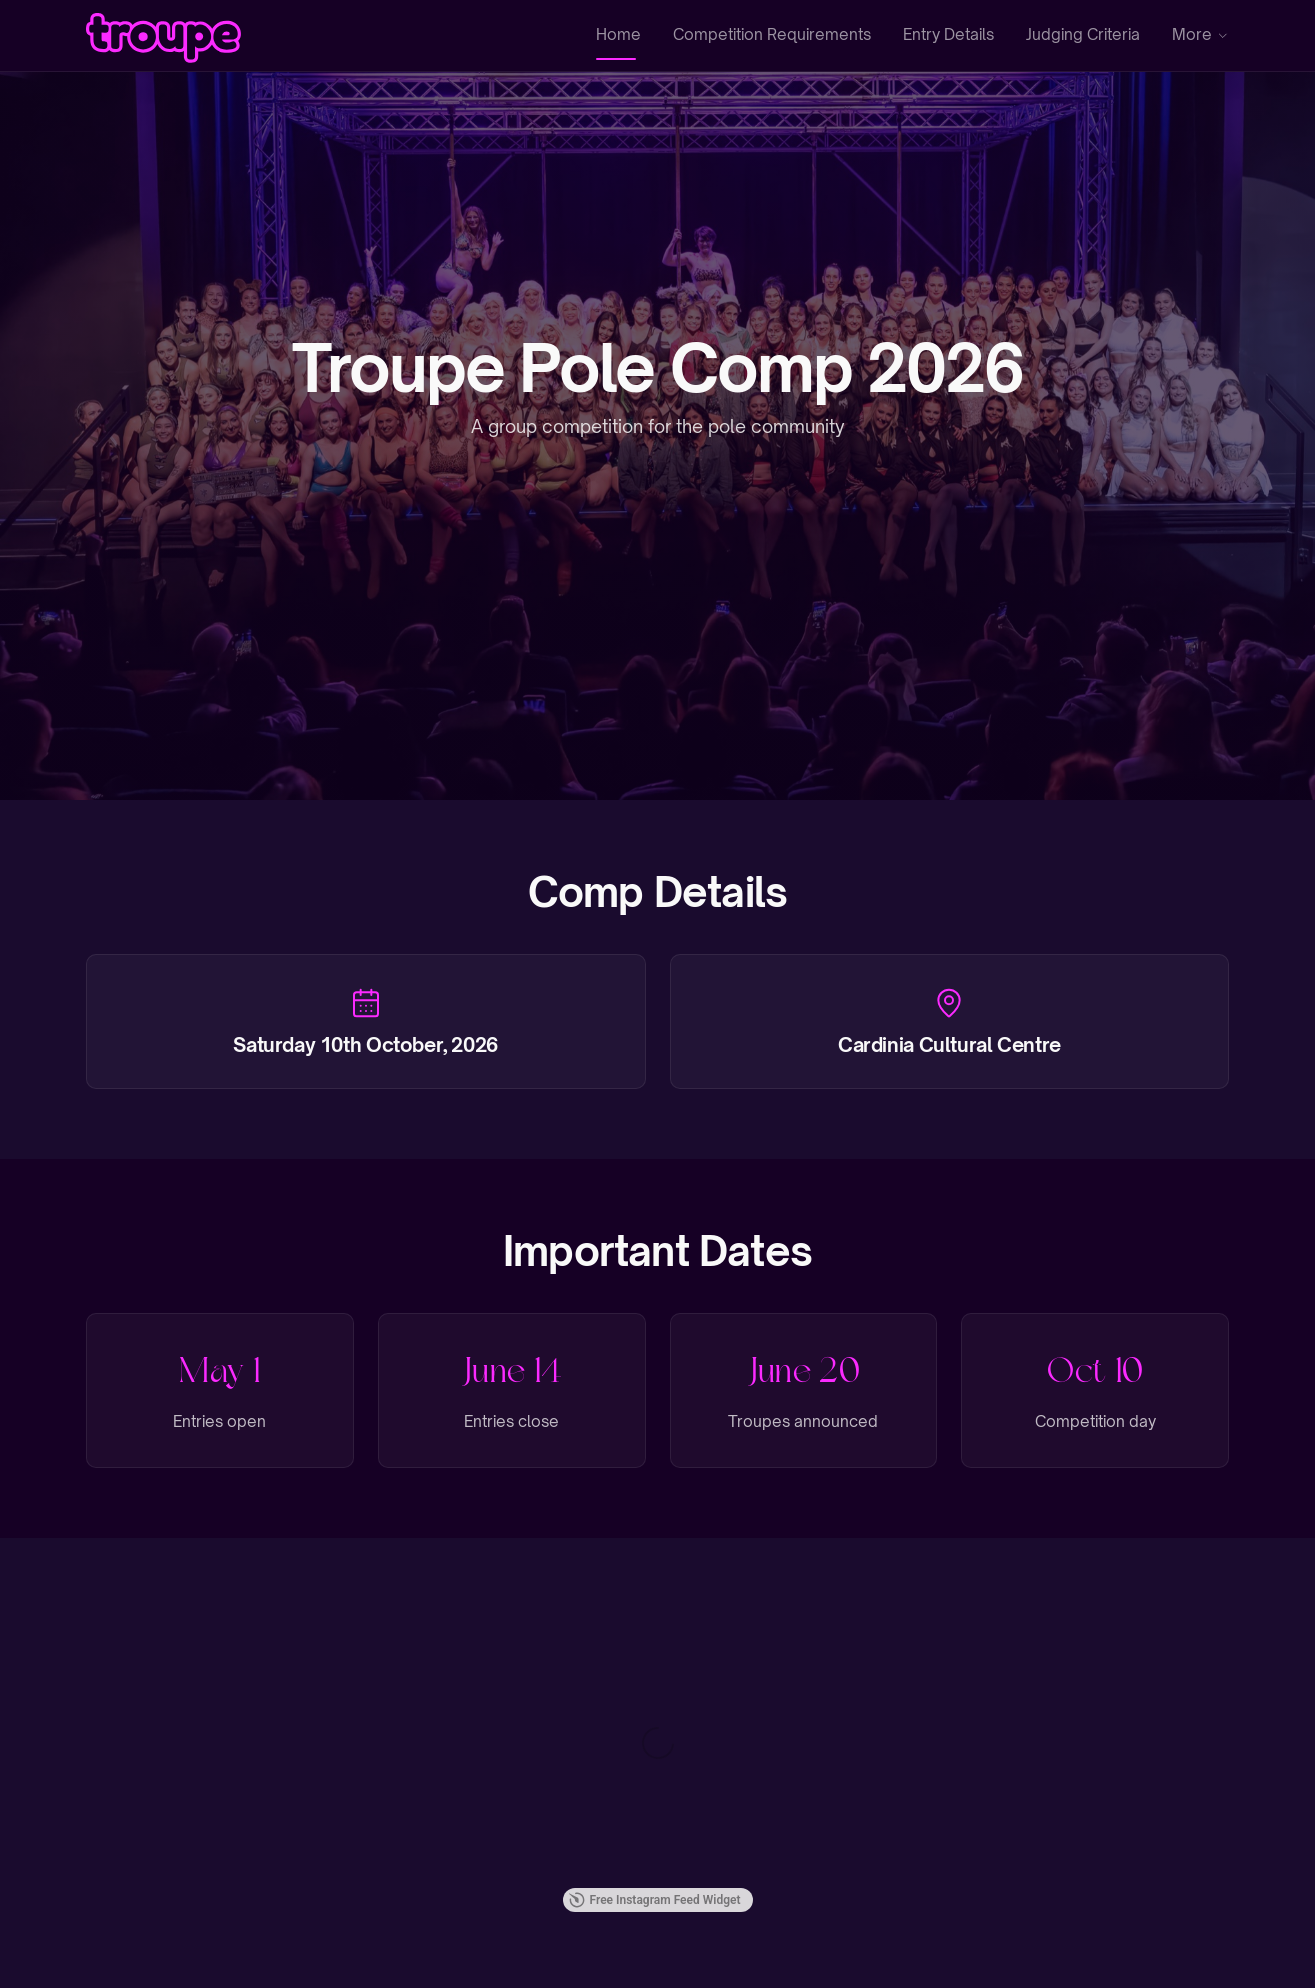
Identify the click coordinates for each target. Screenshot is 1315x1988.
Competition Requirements (772, 34)
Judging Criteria (1083, 34)
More (1201, 34)
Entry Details (948, 34)
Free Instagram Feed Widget (655, 1900)
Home (618, 34)
